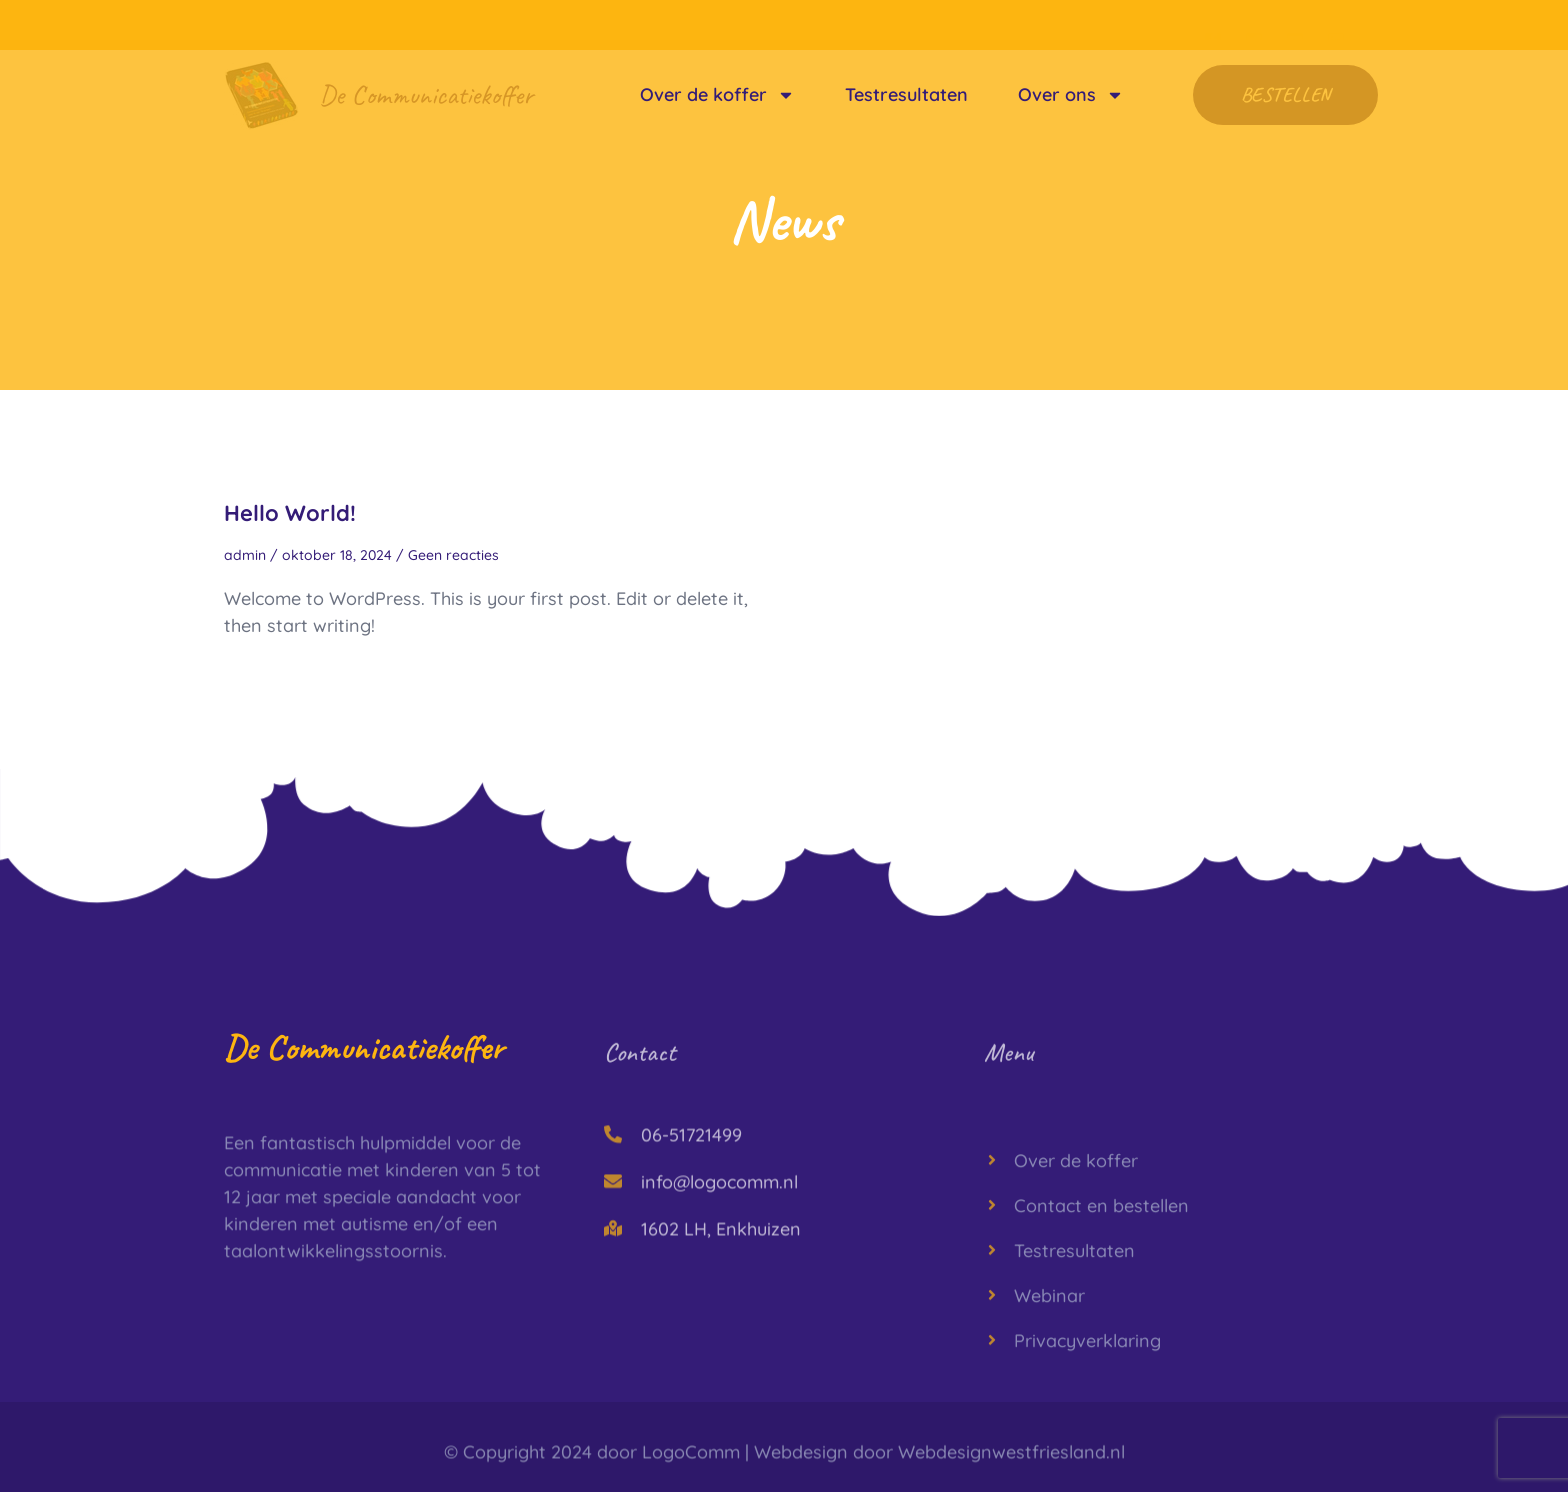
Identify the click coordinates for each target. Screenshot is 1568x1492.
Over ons (1071, 95)
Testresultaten (906, 94)
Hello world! (290, 513)
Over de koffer (717, 95)
